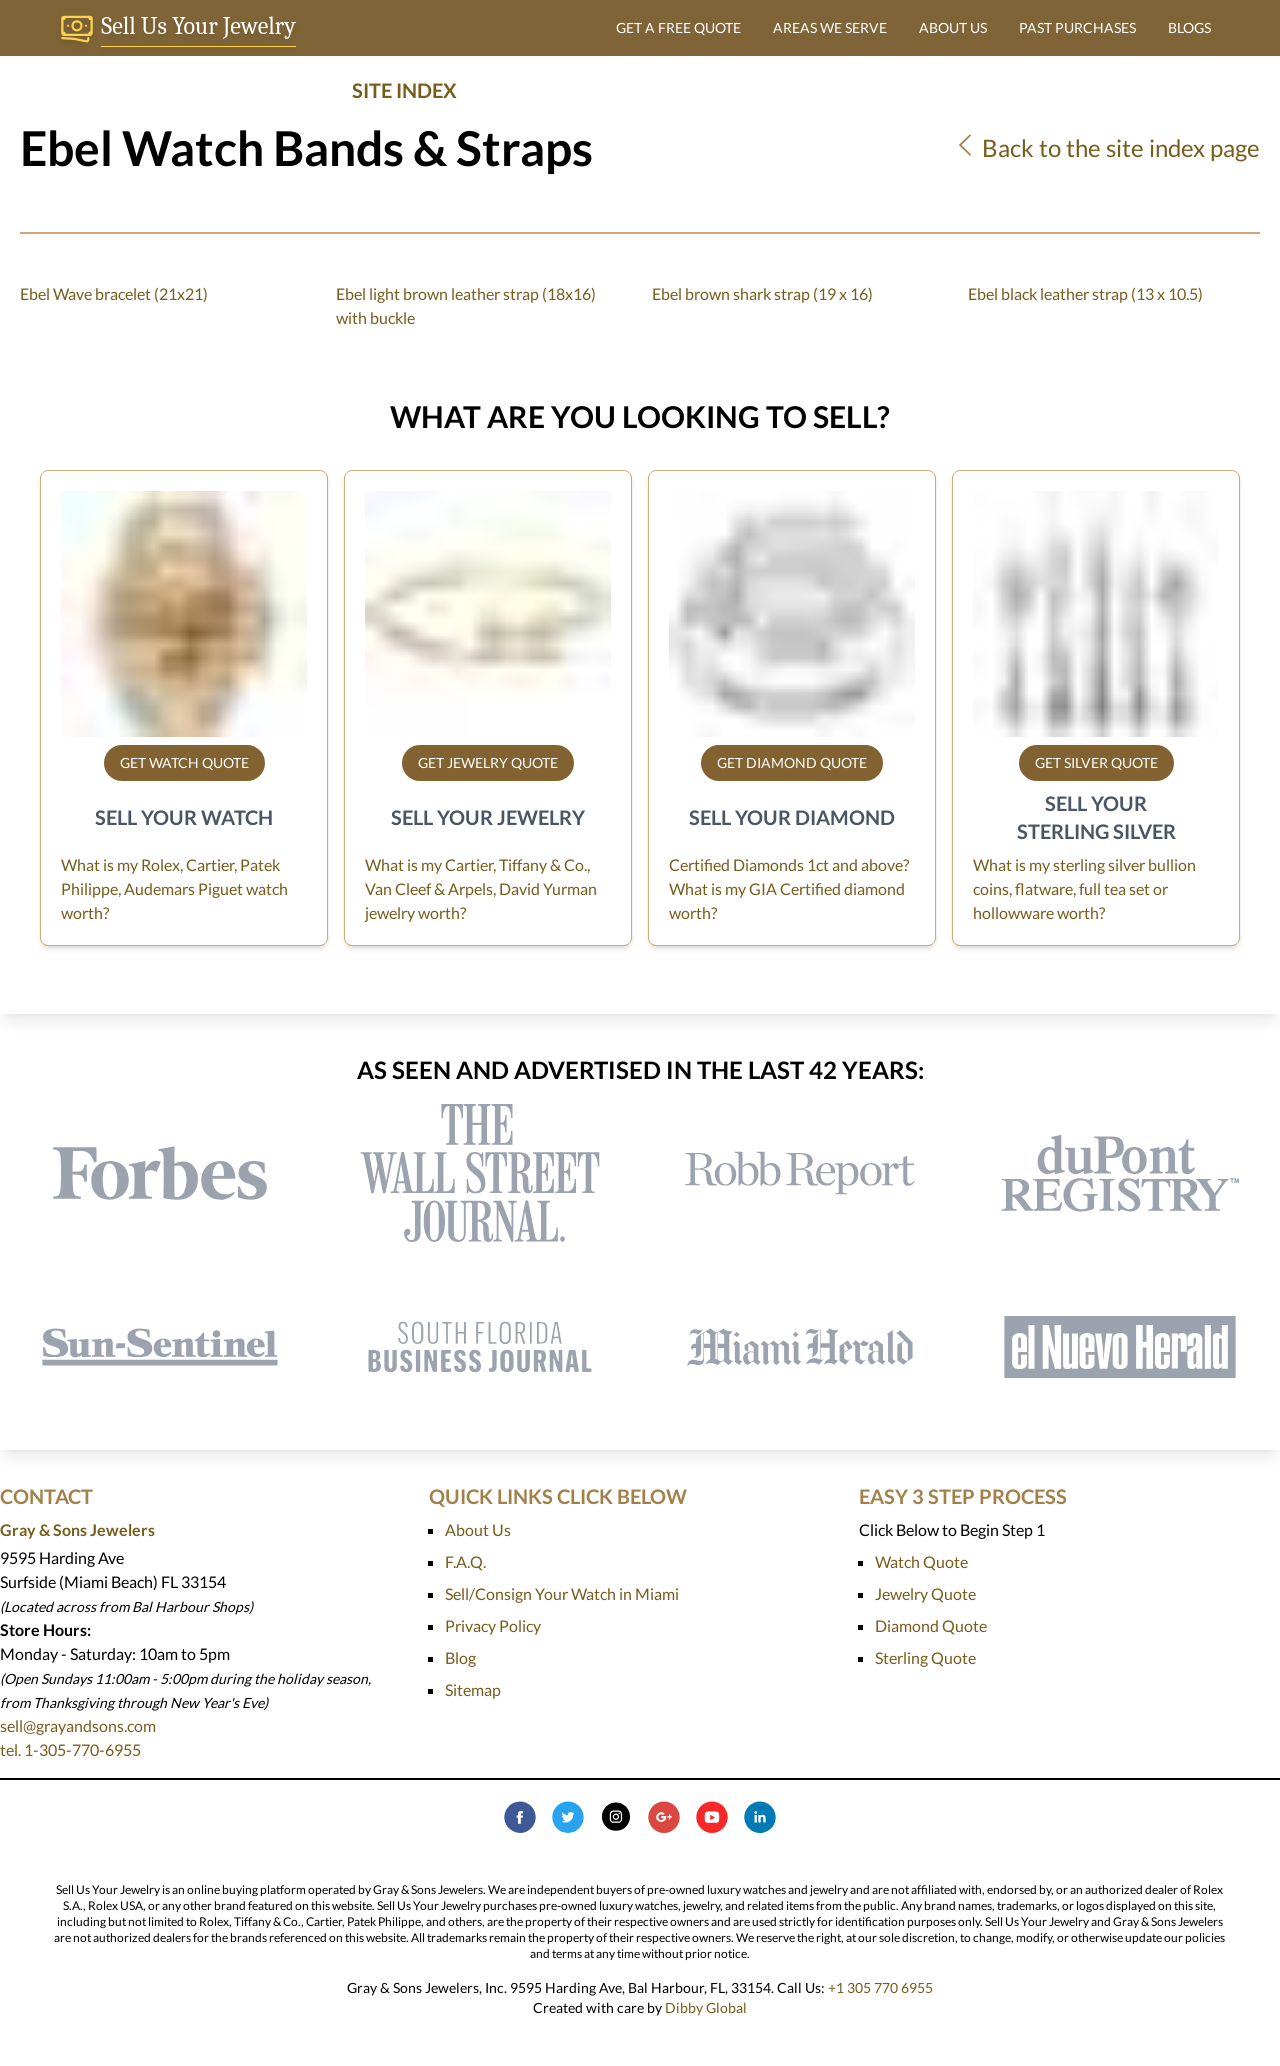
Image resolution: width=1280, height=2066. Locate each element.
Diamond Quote (931, 1625)
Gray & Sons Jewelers (77, 1529)
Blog (460, 1657)
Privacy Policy (493, 1625)
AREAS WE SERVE (830, 27)
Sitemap (473, 1689)
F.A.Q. (465, 1561)
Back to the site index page (1106, 147)
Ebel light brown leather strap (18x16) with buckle (466, 305)
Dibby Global (706, 2007)
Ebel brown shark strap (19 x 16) (762, 293)
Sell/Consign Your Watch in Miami (562, 1593)
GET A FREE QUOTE (678, 27)
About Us (478, 1529)
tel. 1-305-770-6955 (70, 1749)
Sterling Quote (925, 1657)
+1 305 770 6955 (880, 1987)
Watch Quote (921, 1561)
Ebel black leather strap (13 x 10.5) (1085, 293)
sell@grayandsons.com (78, 1725)
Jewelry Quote (925, 1593)
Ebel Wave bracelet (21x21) (114, 293)
